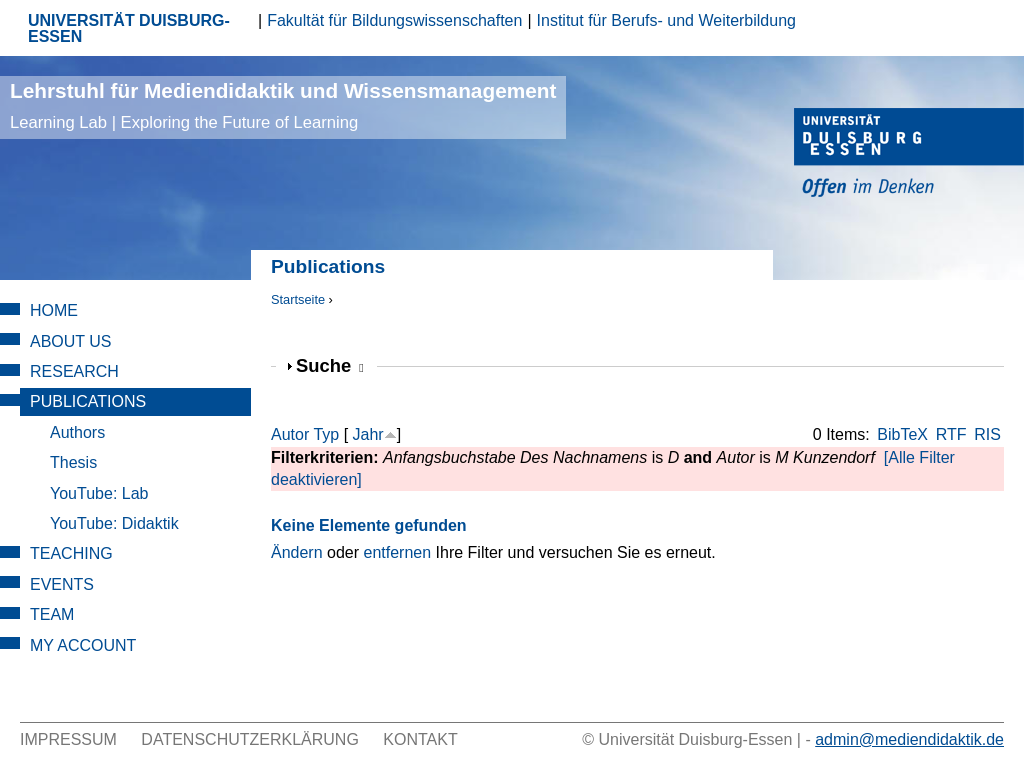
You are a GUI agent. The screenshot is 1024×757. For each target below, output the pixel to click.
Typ (326, 434)
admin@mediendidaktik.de (909, 739)
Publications (88, 401)
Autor (290, 434)
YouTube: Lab (99, 493)
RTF (951, 434)
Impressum (68, 739)
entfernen (398, 552)
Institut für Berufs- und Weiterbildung (666, 20)
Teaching (71, 553)
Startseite (298, 299)
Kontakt (420, 739)
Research (74, 371)
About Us (71, 341)
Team (52, 614)
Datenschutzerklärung (250, 739)
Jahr (368, 434)
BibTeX (902, 434)
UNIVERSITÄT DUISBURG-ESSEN (129, 28)
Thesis (73, 462)
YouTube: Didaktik (114, 523)
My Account (83, 645)
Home (54, 310)
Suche (330, 365)
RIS (987, 434)
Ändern (297, 552)
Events (62, 584)
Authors (77, 432)
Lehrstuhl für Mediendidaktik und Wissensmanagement (283, 105)
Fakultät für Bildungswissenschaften (394, 20)
